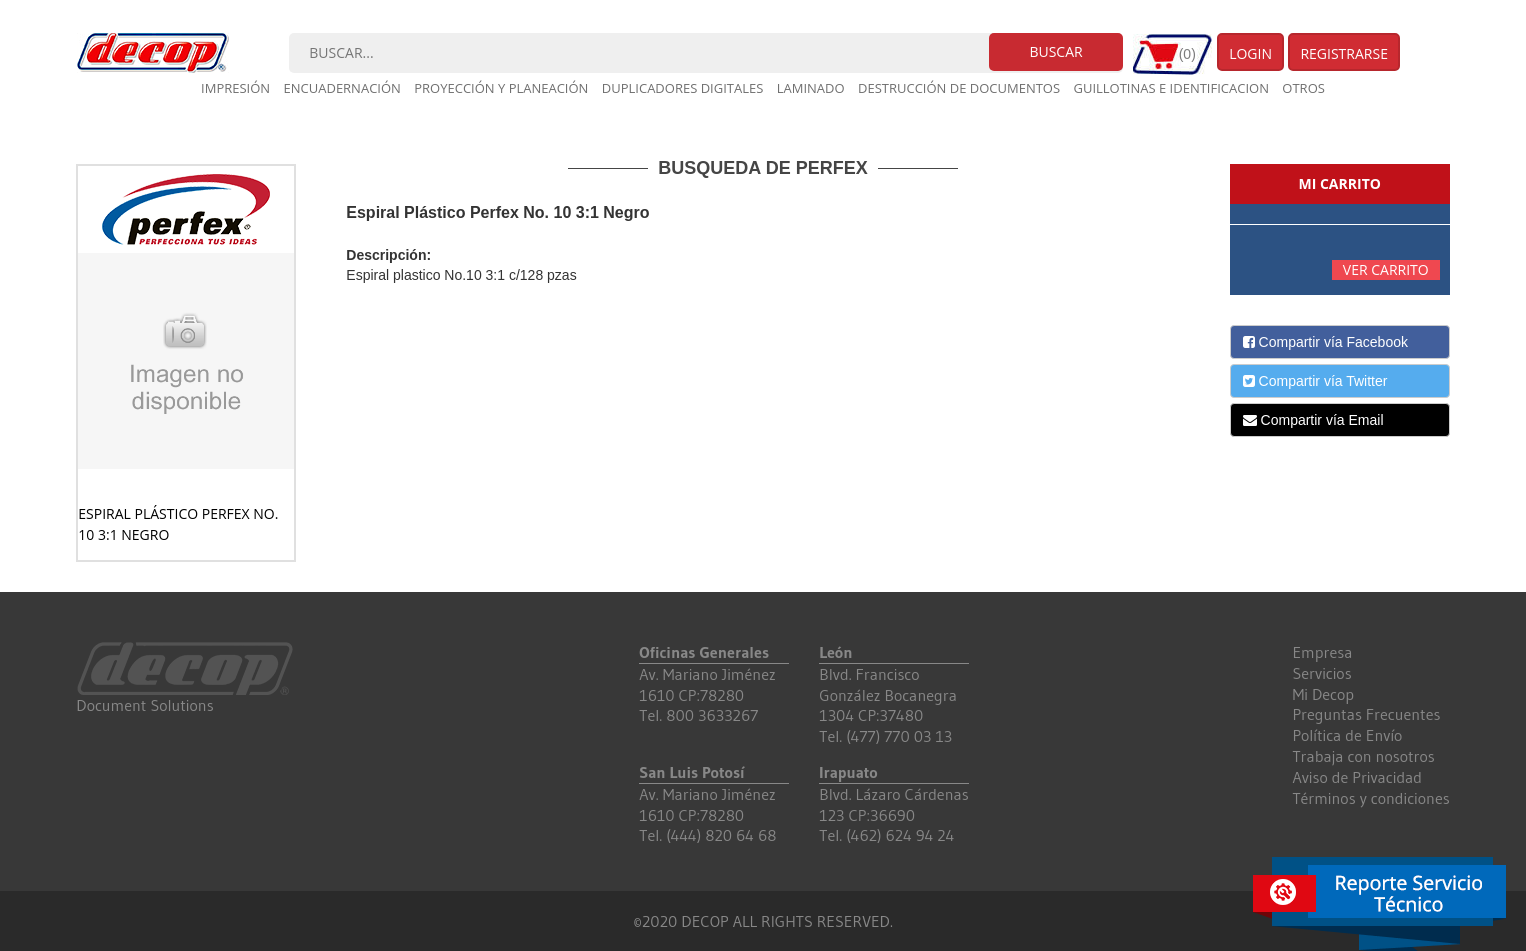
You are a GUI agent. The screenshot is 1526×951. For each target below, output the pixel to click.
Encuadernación (342, 88)
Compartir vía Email (1313, 420)
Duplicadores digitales (683, 88)
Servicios (1321, 673)
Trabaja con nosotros (1363, 756)
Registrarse (1344, 53)
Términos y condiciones (1370, 798)
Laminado (811, 88)
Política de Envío (1347, 735)
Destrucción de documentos (959, 88)
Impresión (235, 88)
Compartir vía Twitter (1315, 381)
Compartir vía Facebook (1325, 342)
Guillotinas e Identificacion (1170, 88)
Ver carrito (1386, 269)
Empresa (1322, 652)
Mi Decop (1323, 694)
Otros (1303, 88)
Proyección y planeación (501, 88)
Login (1250, 53)
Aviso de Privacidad (1357, 777)
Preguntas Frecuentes (1366, 714)
